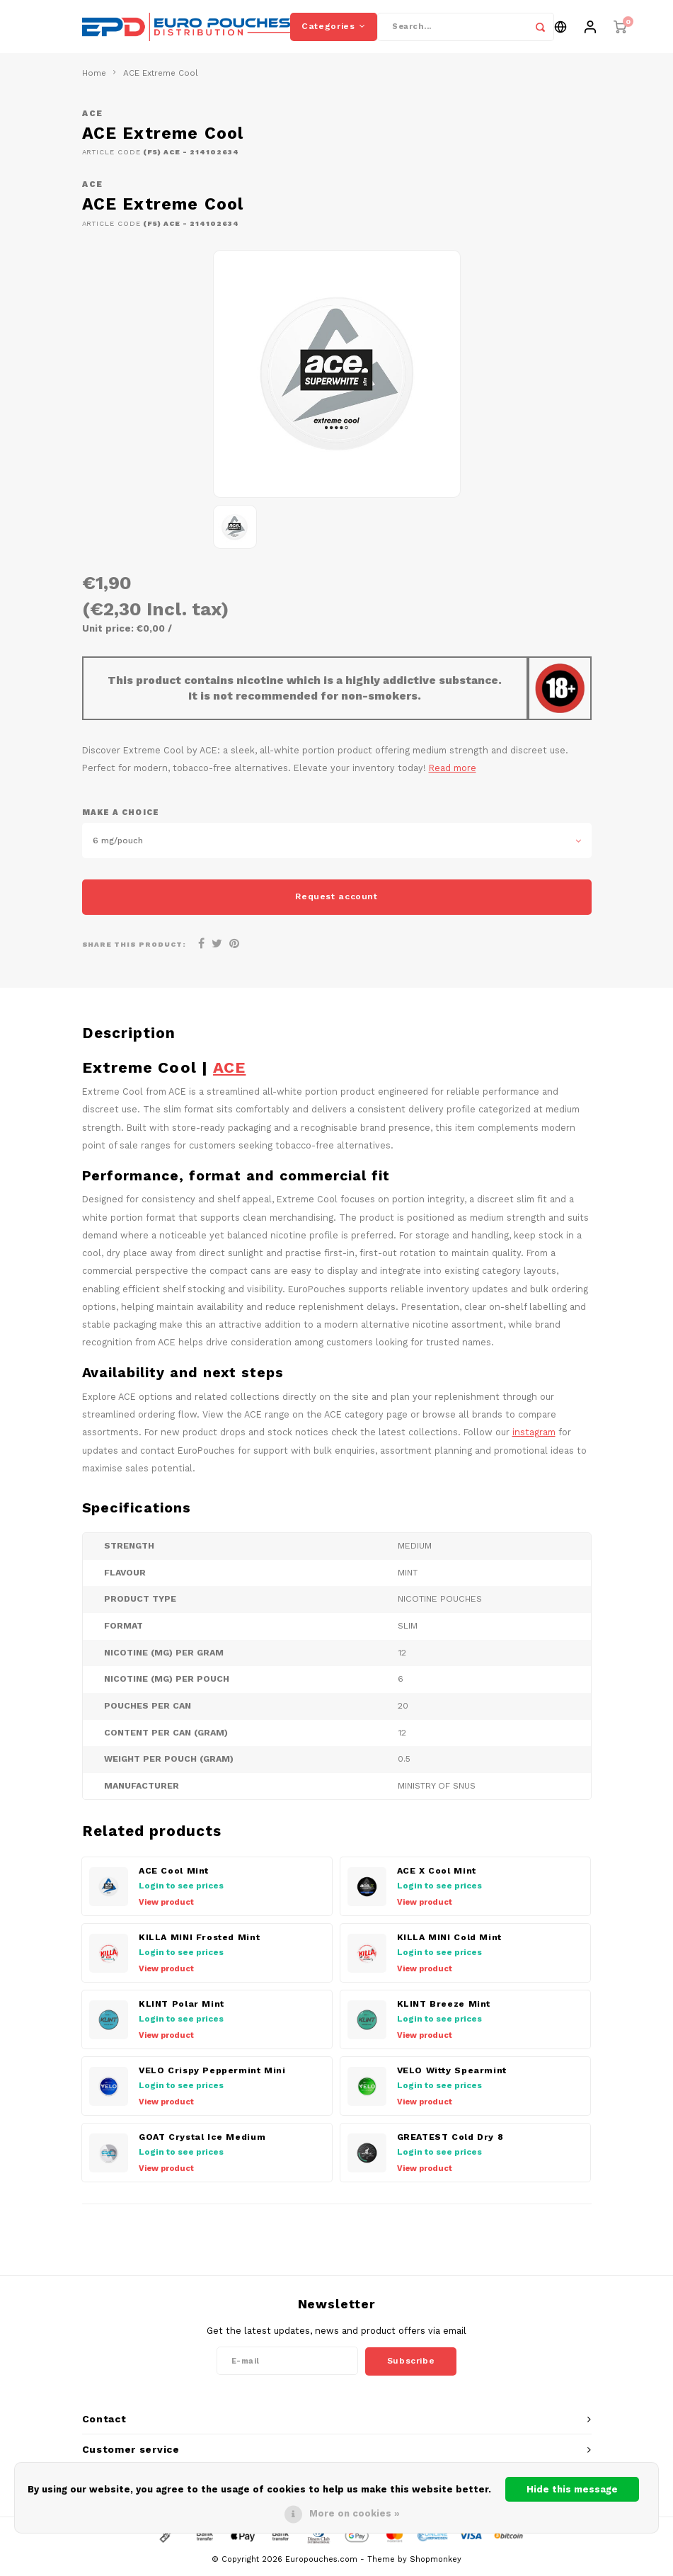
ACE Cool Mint (174, 1874)
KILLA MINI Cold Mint (449, 1941)
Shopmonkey (435, 2562)
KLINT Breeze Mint (444, 2007)
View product (166, 1905)
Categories (333, 28)
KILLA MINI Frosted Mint (199, 1941)
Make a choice (120, 815)
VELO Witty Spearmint (452, 2074)
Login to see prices (181, 1889)
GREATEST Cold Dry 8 (450, 2140)
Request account (336, 900)
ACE (93, 117)
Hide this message (572, 2489)
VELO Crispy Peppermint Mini (212, 2074)
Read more (452, 771)
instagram (534, 1435)
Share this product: (134, 948)
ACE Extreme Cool (160, 76)
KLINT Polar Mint (181, 2007)
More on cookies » (354, 2513)
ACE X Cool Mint (436, 1874)
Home (94, 76)
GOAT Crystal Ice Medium (202, 2140)
